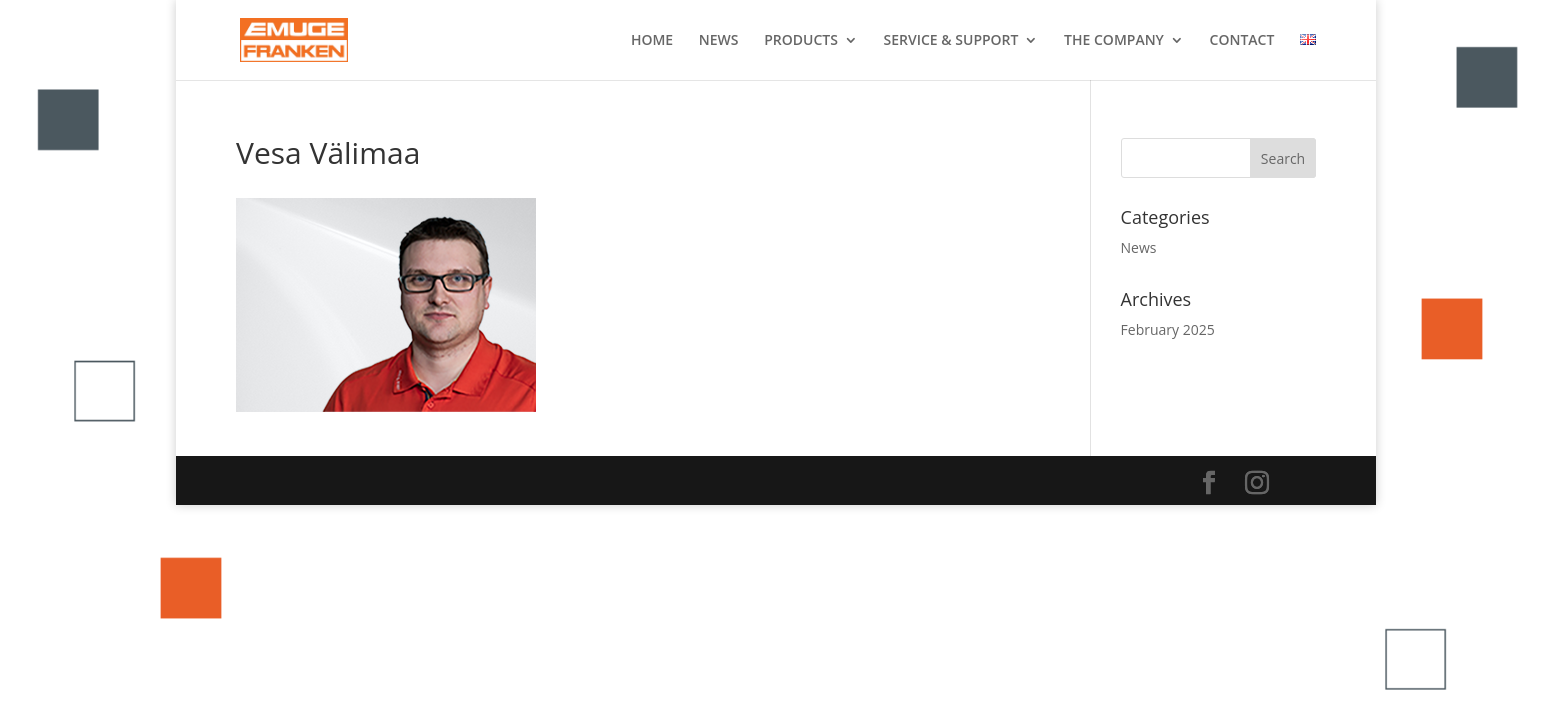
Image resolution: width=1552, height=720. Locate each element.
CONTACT (1242, 41)
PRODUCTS (801, 41)
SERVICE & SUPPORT (951, 41)
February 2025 (1168, 329)
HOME (652, 41)
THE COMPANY (1114, 41)
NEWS (719, 41)
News (1139, 247)
